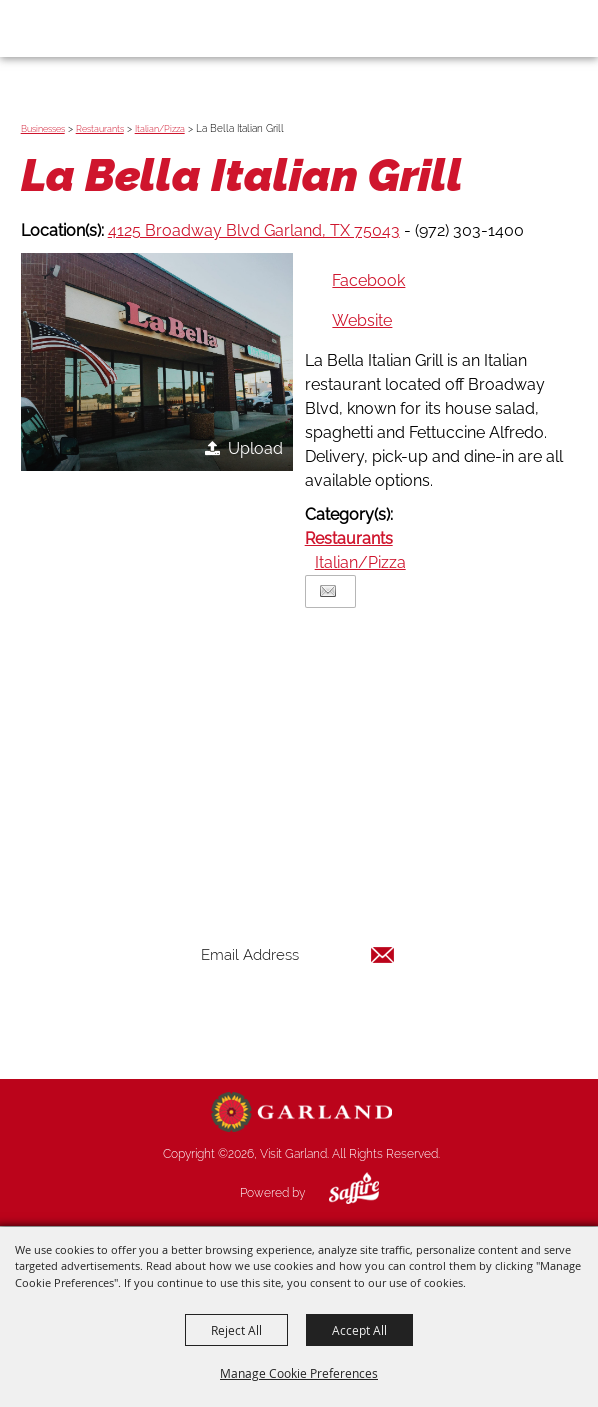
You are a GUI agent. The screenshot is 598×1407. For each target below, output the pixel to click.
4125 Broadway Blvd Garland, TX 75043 (254, 230)
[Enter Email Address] (298, 955)
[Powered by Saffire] (339, 1193)
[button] (157, 362)
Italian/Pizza (160, 129)
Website (362, 320)
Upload (255, 448)
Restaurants (100, 129)
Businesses (43, 129)
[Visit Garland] (71, 28)
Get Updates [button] (298, 1020)
